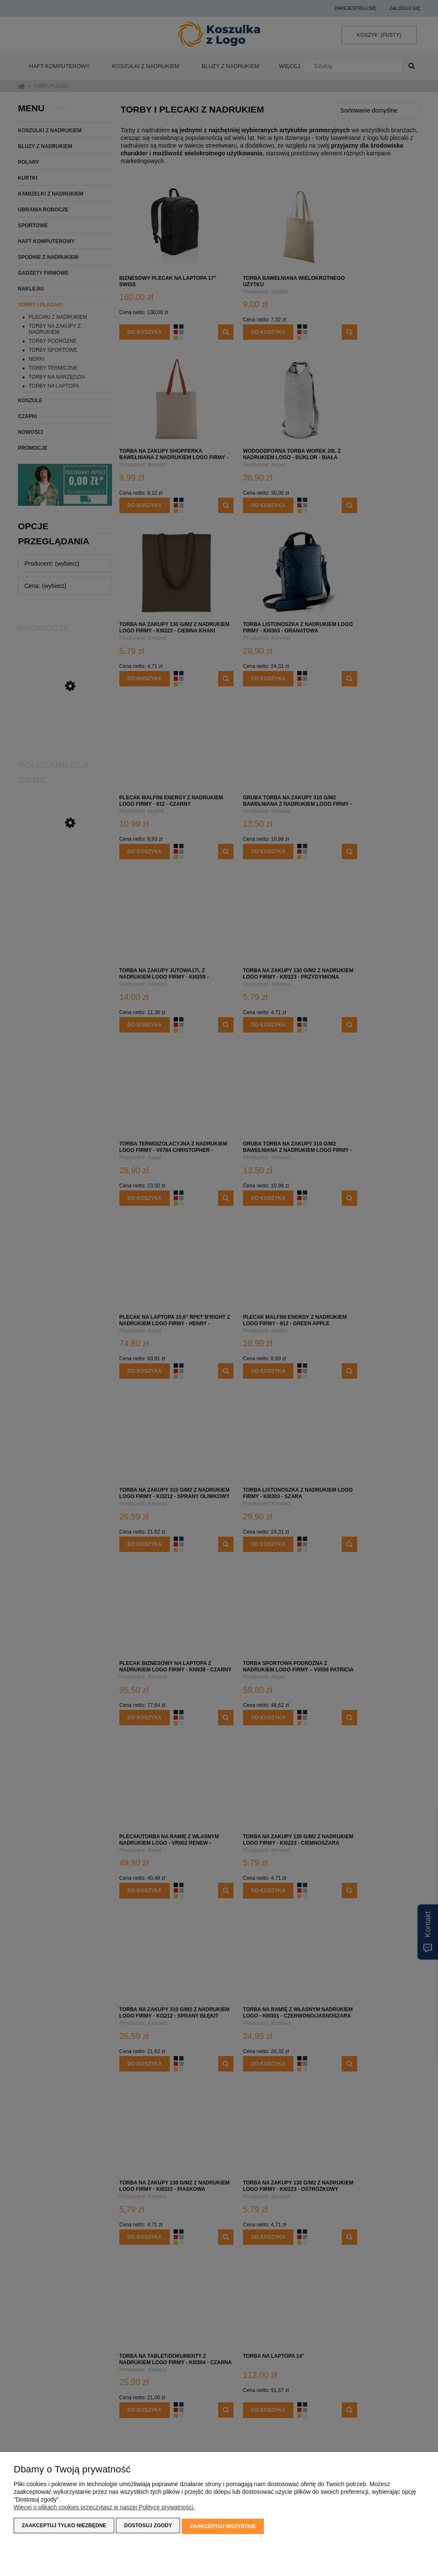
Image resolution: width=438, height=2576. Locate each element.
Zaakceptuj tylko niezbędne (64, 2527)
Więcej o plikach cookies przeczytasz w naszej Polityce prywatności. (104, 2508)
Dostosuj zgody (148, 2527)
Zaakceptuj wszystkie (223, 2527)
